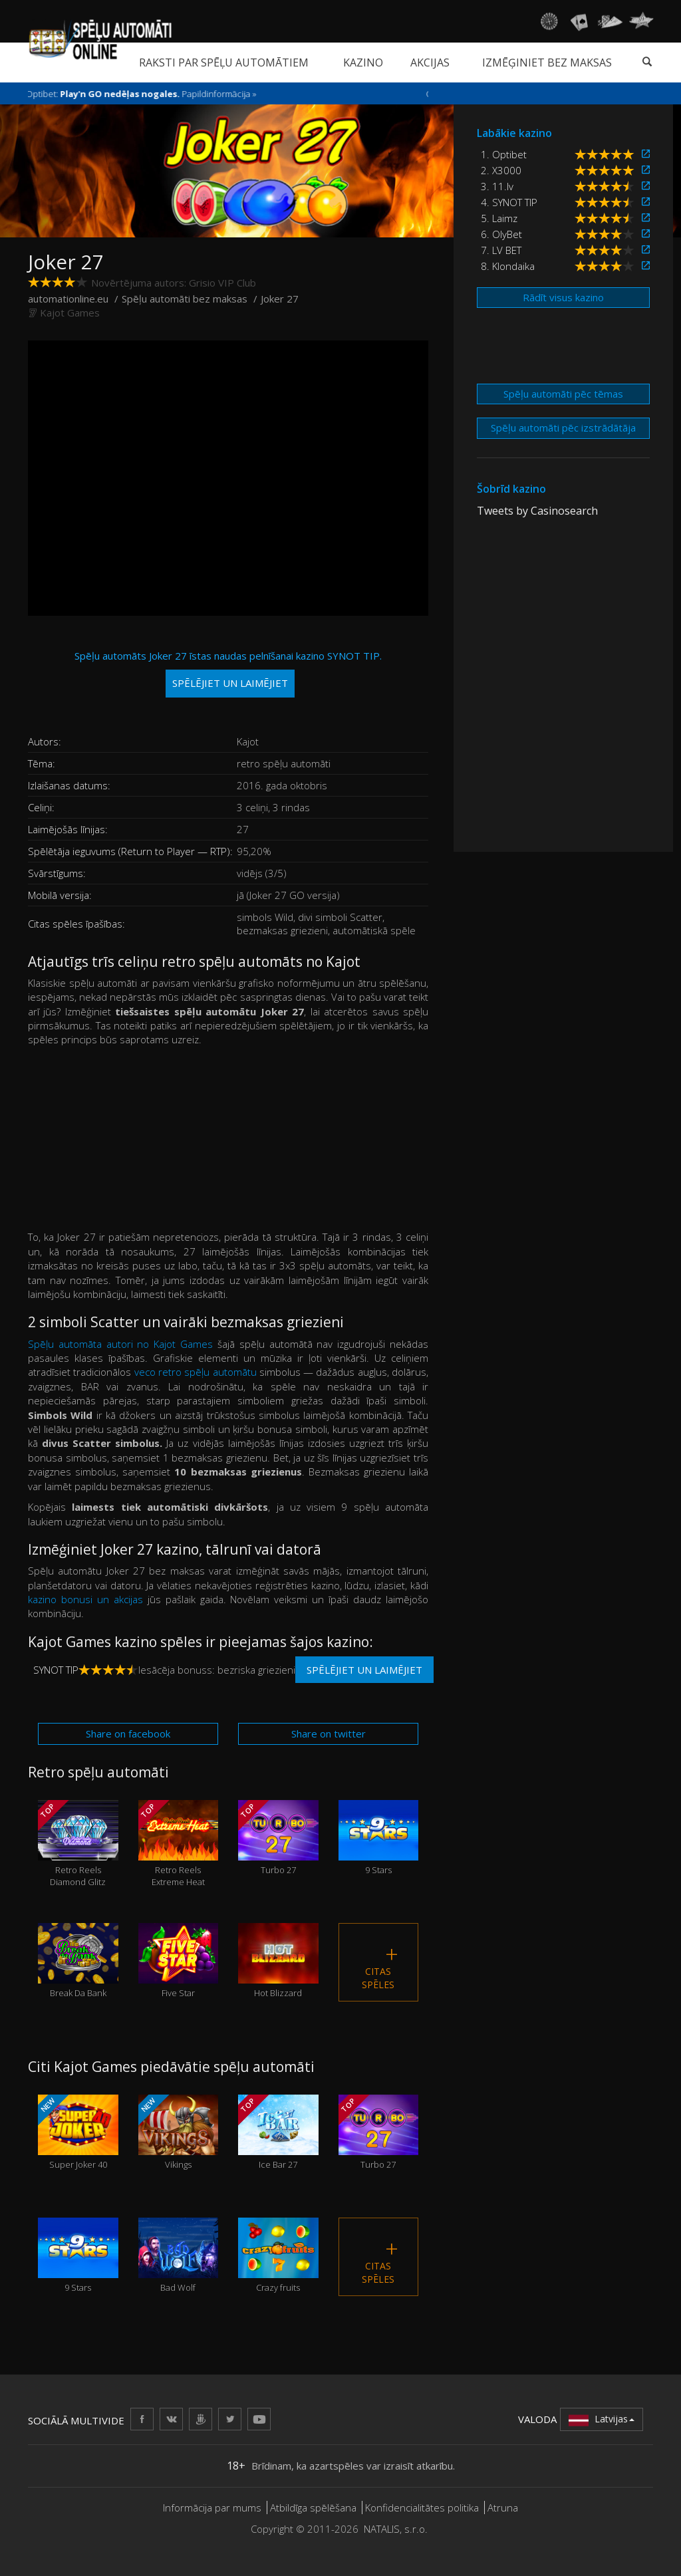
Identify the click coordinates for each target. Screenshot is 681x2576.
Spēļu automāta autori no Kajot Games (122, 1344)
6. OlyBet (501, 234)
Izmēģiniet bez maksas (547, 62)
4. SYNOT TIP (509, 202)
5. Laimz (499, 218)
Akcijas (430, 62)
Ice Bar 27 (278, 2132)
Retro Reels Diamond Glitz (78, 1844)
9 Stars (379, 1837)
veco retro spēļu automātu (195, 1371)
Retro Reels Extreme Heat (178, 1844)
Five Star (178, 1960)
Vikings (178, 2132)
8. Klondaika (508, 266)
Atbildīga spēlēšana (313, 2507)
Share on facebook (128, 1733)
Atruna (502, 2507)
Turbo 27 (278, 1837)
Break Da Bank (78, 1960)
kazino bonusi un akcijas (85, 1599)
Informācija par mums (212, 2507)
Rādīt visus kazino (563, 297)
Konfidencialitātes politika (422, 2507)
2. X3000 (501, 170)
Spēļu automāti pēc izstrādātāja (563, 427)
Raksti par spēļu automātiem (224, 62)
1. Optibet (504, 154)
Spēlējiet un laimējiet (364, 1669)
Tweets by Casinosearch (537, 510)
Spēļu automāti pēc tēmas (563, 393)
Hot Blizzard (278, 1960)
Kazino (363, 62)
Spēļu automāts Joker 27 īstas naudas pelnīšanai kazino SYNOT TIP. (228, 673)
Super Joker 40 (78, 2132)
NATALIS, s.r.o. (396, 2528)
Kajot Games (70, 312)
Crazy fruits (278, 2255)
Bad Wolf (178, 2255)
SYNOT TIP (55, 1669)
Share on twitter (328, 1733)
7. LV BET (501, 250)
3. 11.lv (497, 186)
